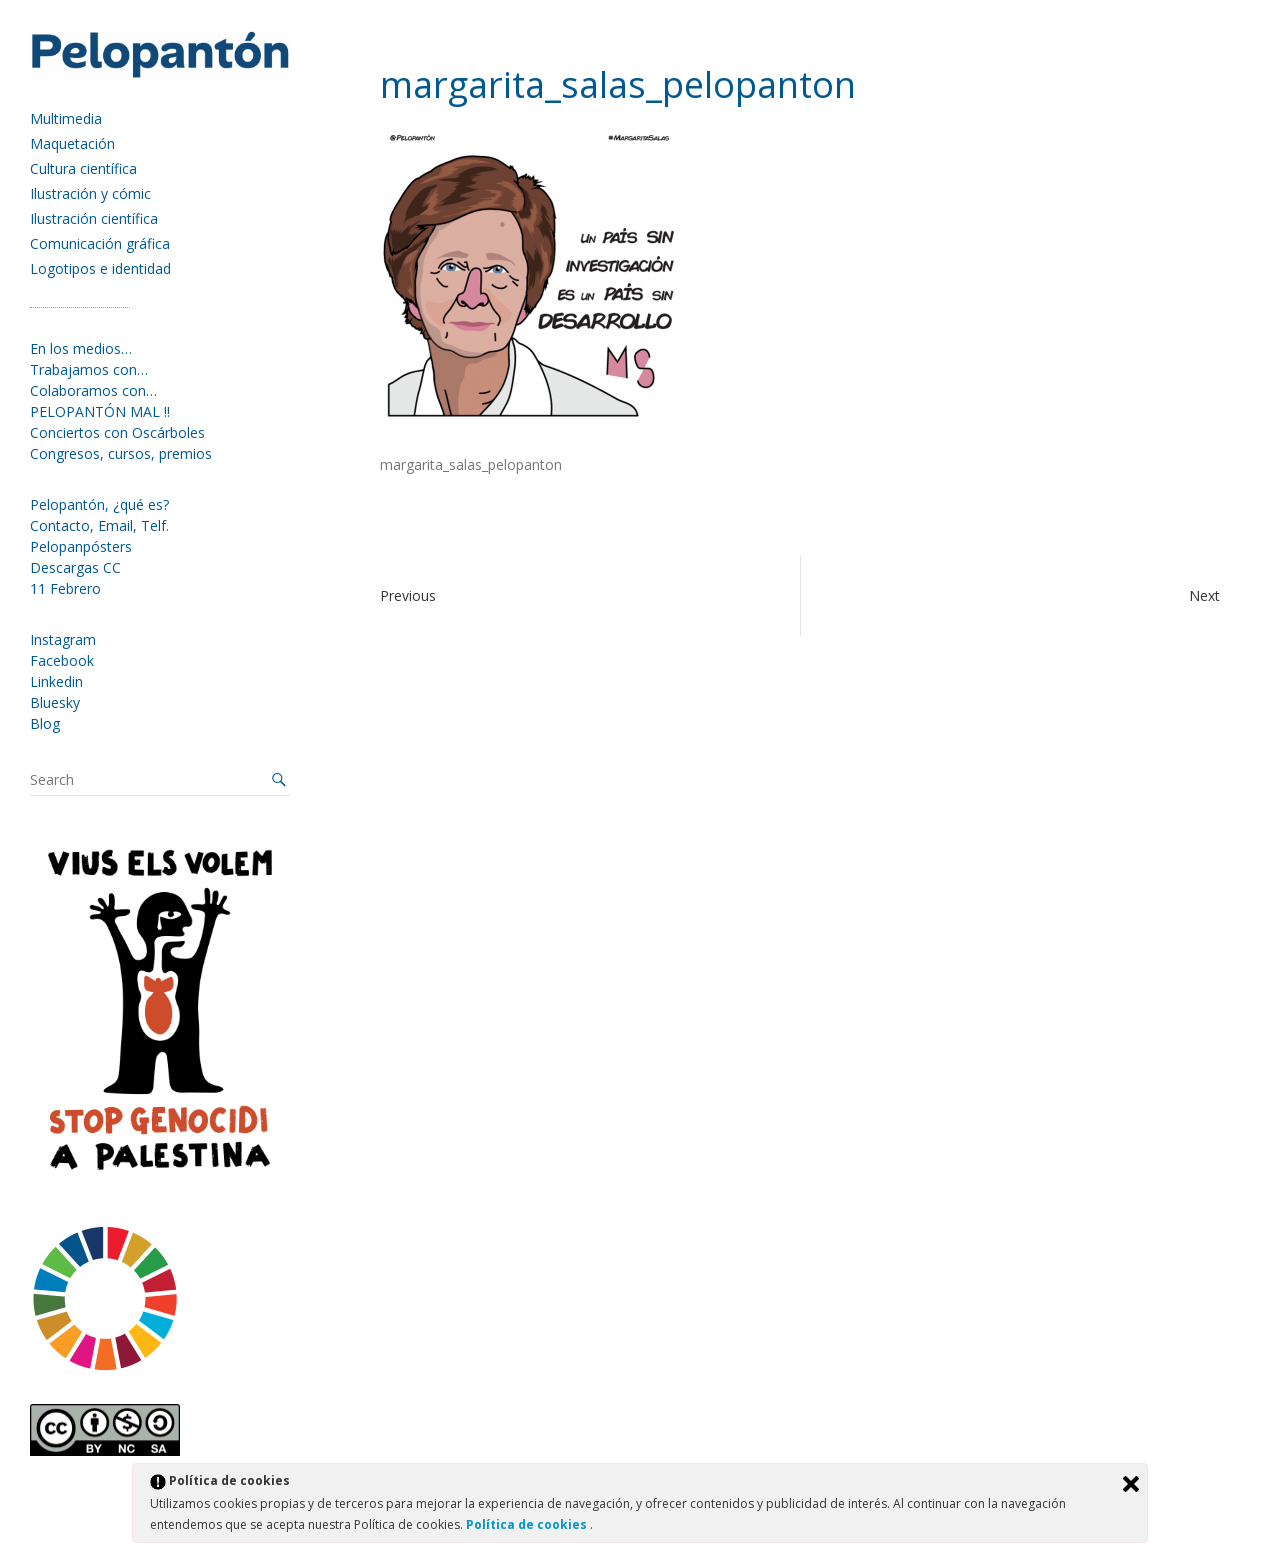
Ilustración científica (94, 218)
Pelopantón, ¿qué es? (99, 504)
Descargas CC (75, 567)
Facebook (62, 660)
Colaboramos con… (93, 390)
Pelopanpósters (81, 546)
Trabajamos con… (89, 369)
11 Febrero (65, 588)
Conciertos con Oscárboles (117, 432)
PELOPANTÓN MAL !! (100, 411)
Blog (45, 723)
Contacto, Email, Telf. (99, 525)
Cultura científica (83, 168)
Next (1204, 595)
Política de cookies (528, 1524)
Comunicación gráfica (100, 243)
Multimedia (66, 118)
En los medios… (81, 348)
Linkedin (56, 681)
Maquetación (72, 143)
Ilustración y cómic (90, 193)
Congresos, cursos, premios (121, 453)
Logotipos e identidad (100, 268)
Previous (408, 595)
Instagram (63, 639)
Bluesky (55, 702)
